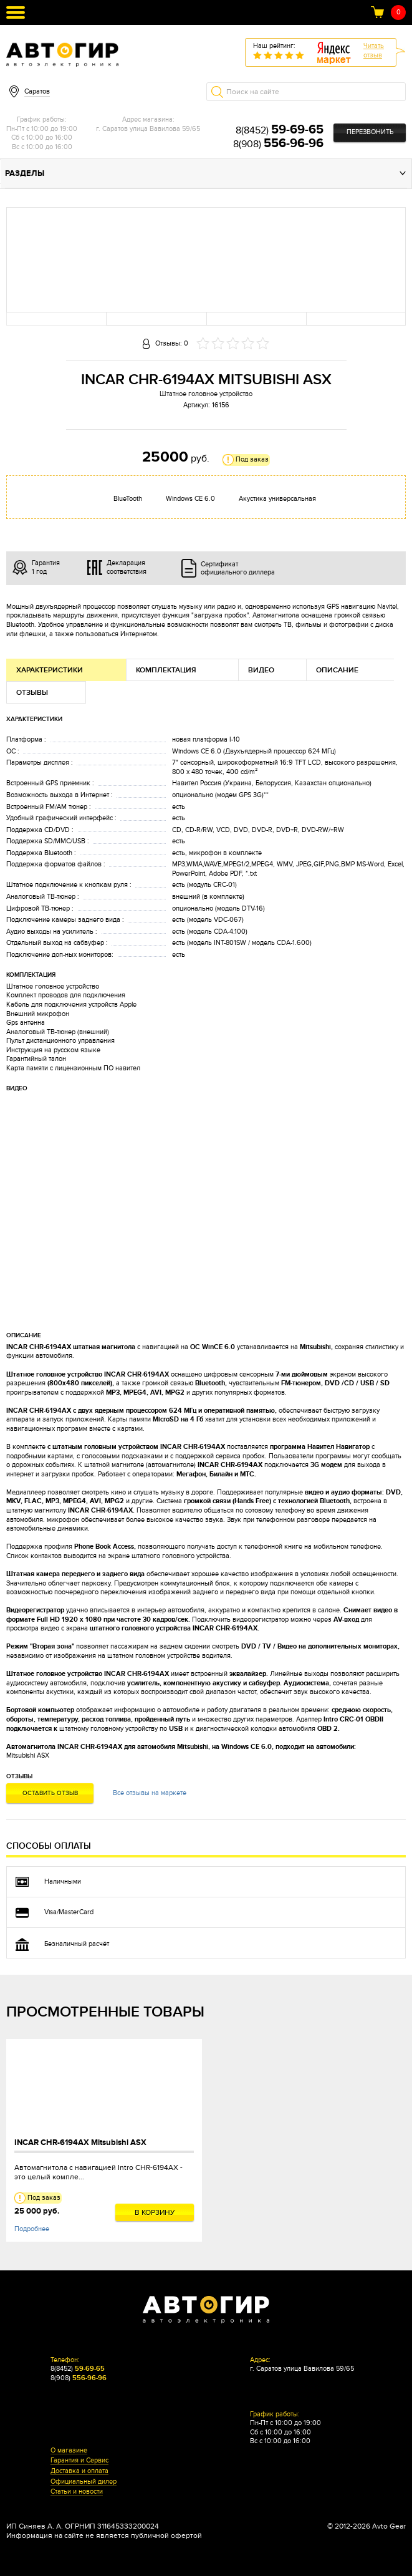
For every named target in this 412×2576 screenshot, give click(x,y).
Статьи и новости (76, 2492)
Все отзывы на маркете (149, 1793)
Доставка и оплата (79, 2471)
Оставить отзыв (50, 1793)
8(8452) (279, 130)
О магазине (68, 2450)
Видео (261, 670)
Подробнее (31, 2229)
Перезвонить (370, 132)
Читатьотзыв (373, 50)
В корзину (155, 2212)
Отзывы (32, 692)
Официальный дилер (83, 2482)
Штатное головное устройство (206, 394)
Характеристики (49, 670)
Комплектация (166, 670)
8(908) (278, 144)
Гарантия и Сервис (79, 2460)
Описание (337, 670)
